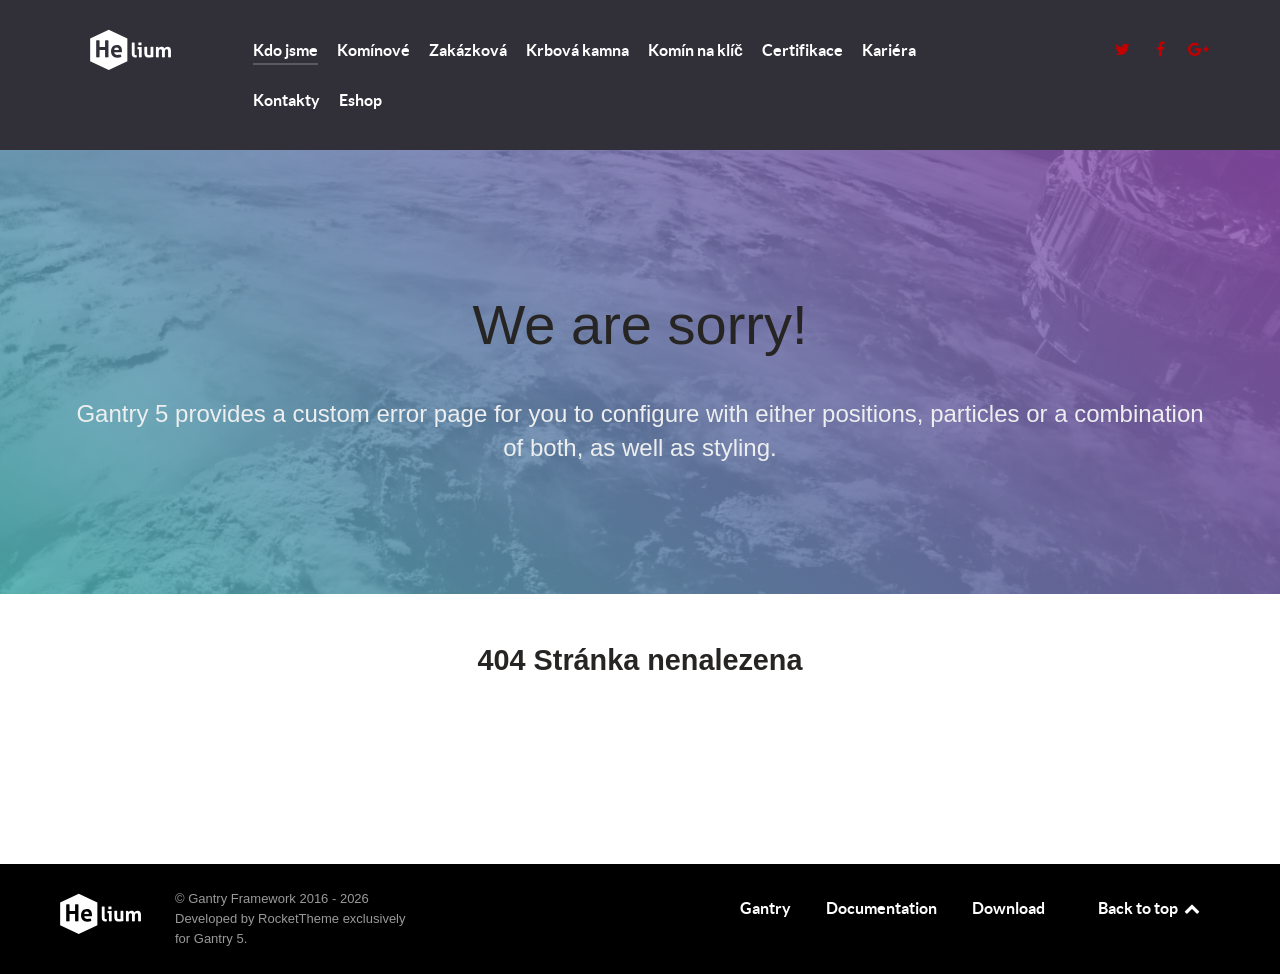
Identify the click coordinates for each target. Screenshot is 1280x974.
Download (1008, 908)
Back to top (1150, 908)
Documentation (881, 908)
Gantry (765, 908)
